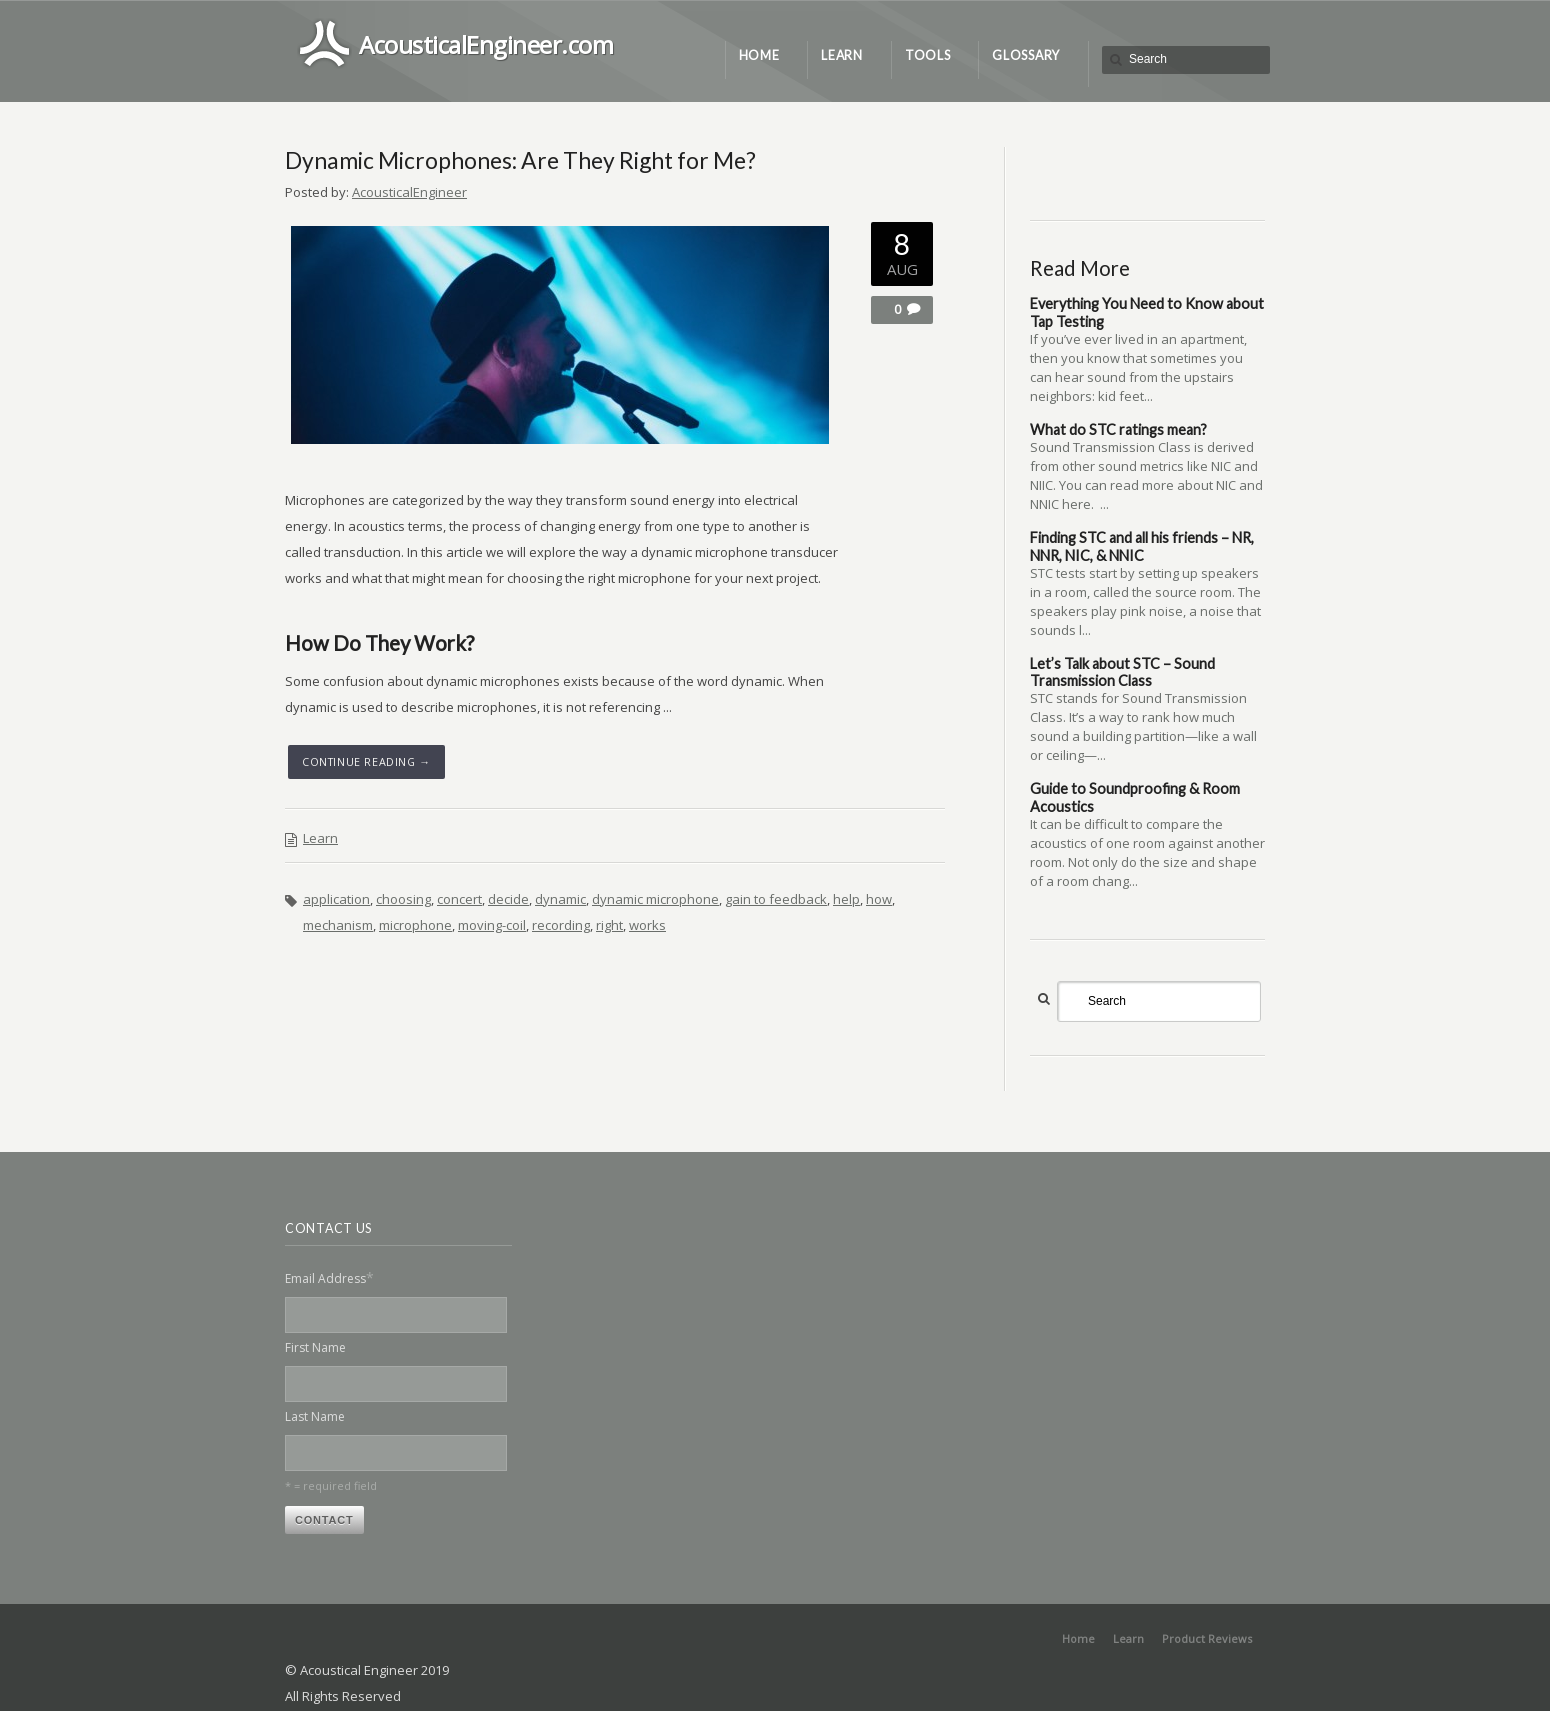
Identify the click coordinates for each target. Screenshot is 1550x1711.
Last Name (315, 1416)
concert (459, 899)
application (336, 899)
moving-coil (492, 925)
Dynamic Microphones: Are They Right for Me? (520, 160)
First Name (315, 1347)
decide (508, 899)
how (879, 899)
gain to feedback (776, 899)
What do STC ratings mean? (1118, 429)
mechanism (338, 925)
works (647, 925)
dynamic (560, 899)
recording (561, 925)
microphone (415, 925)
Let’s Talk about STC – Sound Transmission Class (1122, 672)
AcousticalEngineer (409, 192)
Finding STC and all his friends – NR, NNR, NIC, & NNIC (1142, 546)
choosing (403, 899)
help (846, 899)
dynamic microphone (655, 899)
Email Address (329, 1277)
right (609, 925)
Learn (320, 838)
